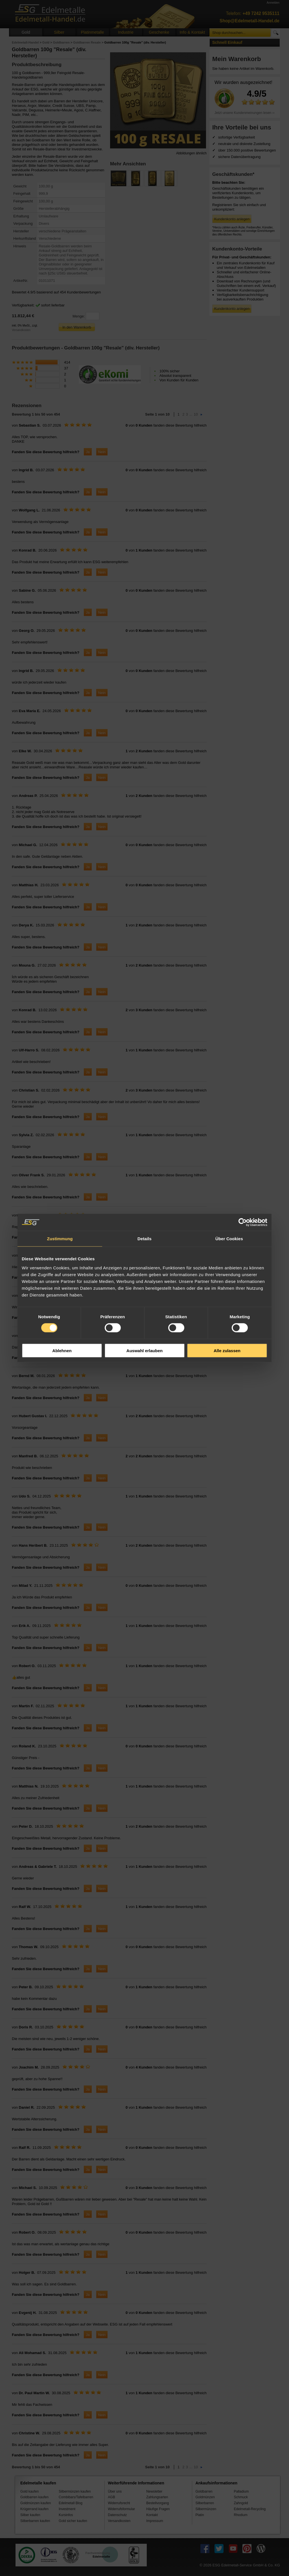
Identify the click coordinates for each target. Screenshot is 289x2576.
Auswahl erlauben (144, 1350)
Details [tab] (144, 1238)
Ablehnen (61, 1350)
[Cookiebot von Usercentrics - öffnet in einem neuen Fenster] (242, 1222)
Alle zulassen (227, 1350)
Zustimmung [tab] (60, 1238)
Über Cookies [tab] (229, 1238)
